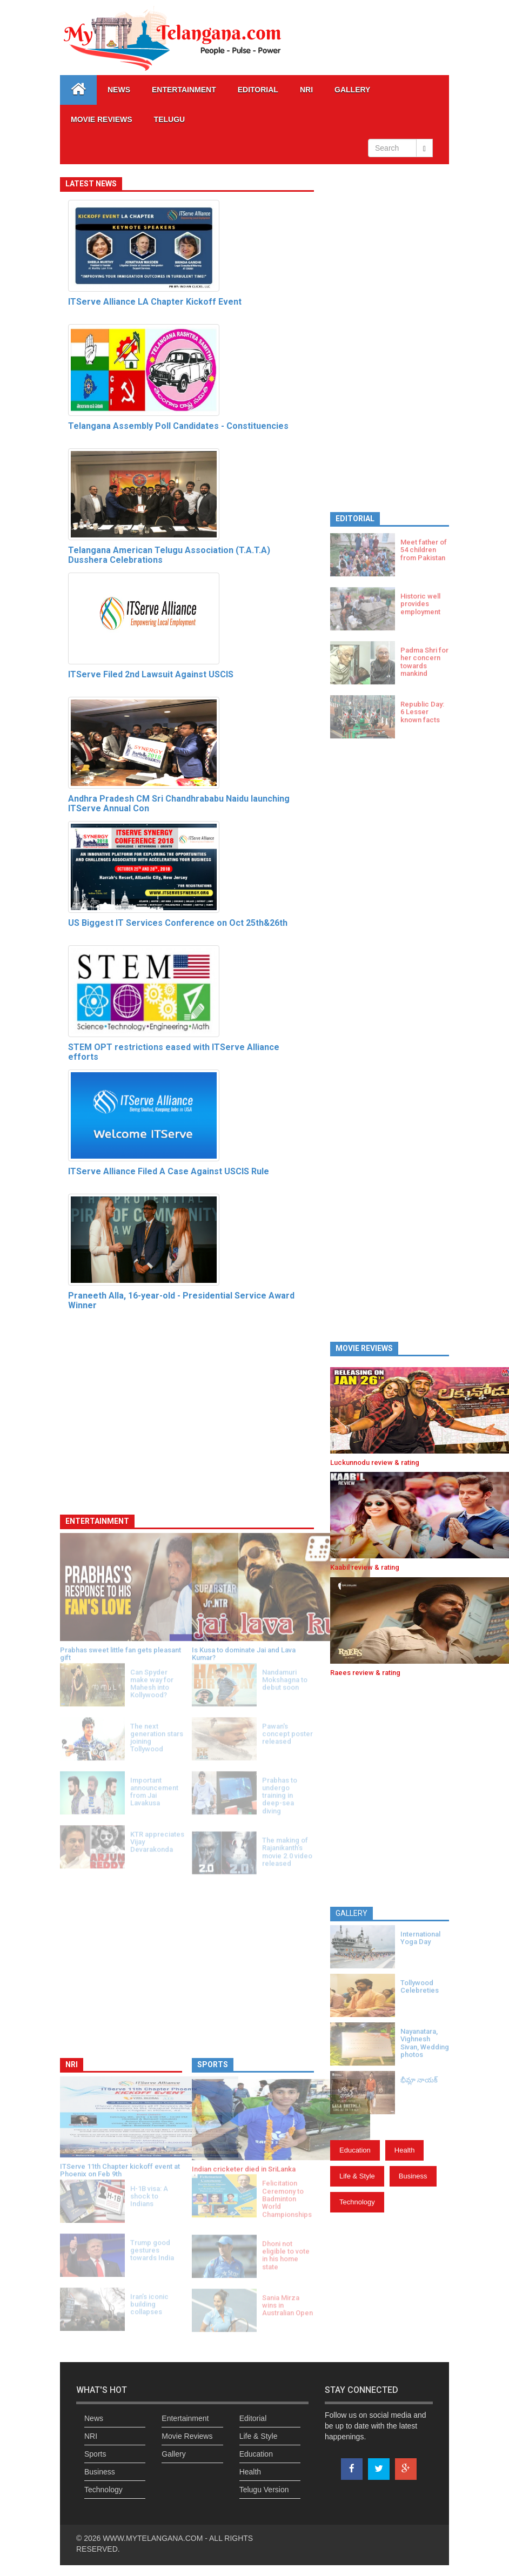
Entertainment (184, 89)
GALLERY (352, 89)
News (119, 89)
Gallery (173, 2454)
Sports (95, 2454)
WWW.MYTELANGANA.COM (154, 2538)
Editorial (258, 89)
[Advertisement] (389, 337)
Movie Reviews (101, 119)
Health (404, 2150)
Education (355, 2150)
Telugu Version (264, 2489)
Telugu (169, 119)
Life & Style (357, 2176)
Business (413, 2176)
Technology (357, 2202)
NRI (306, 89)
